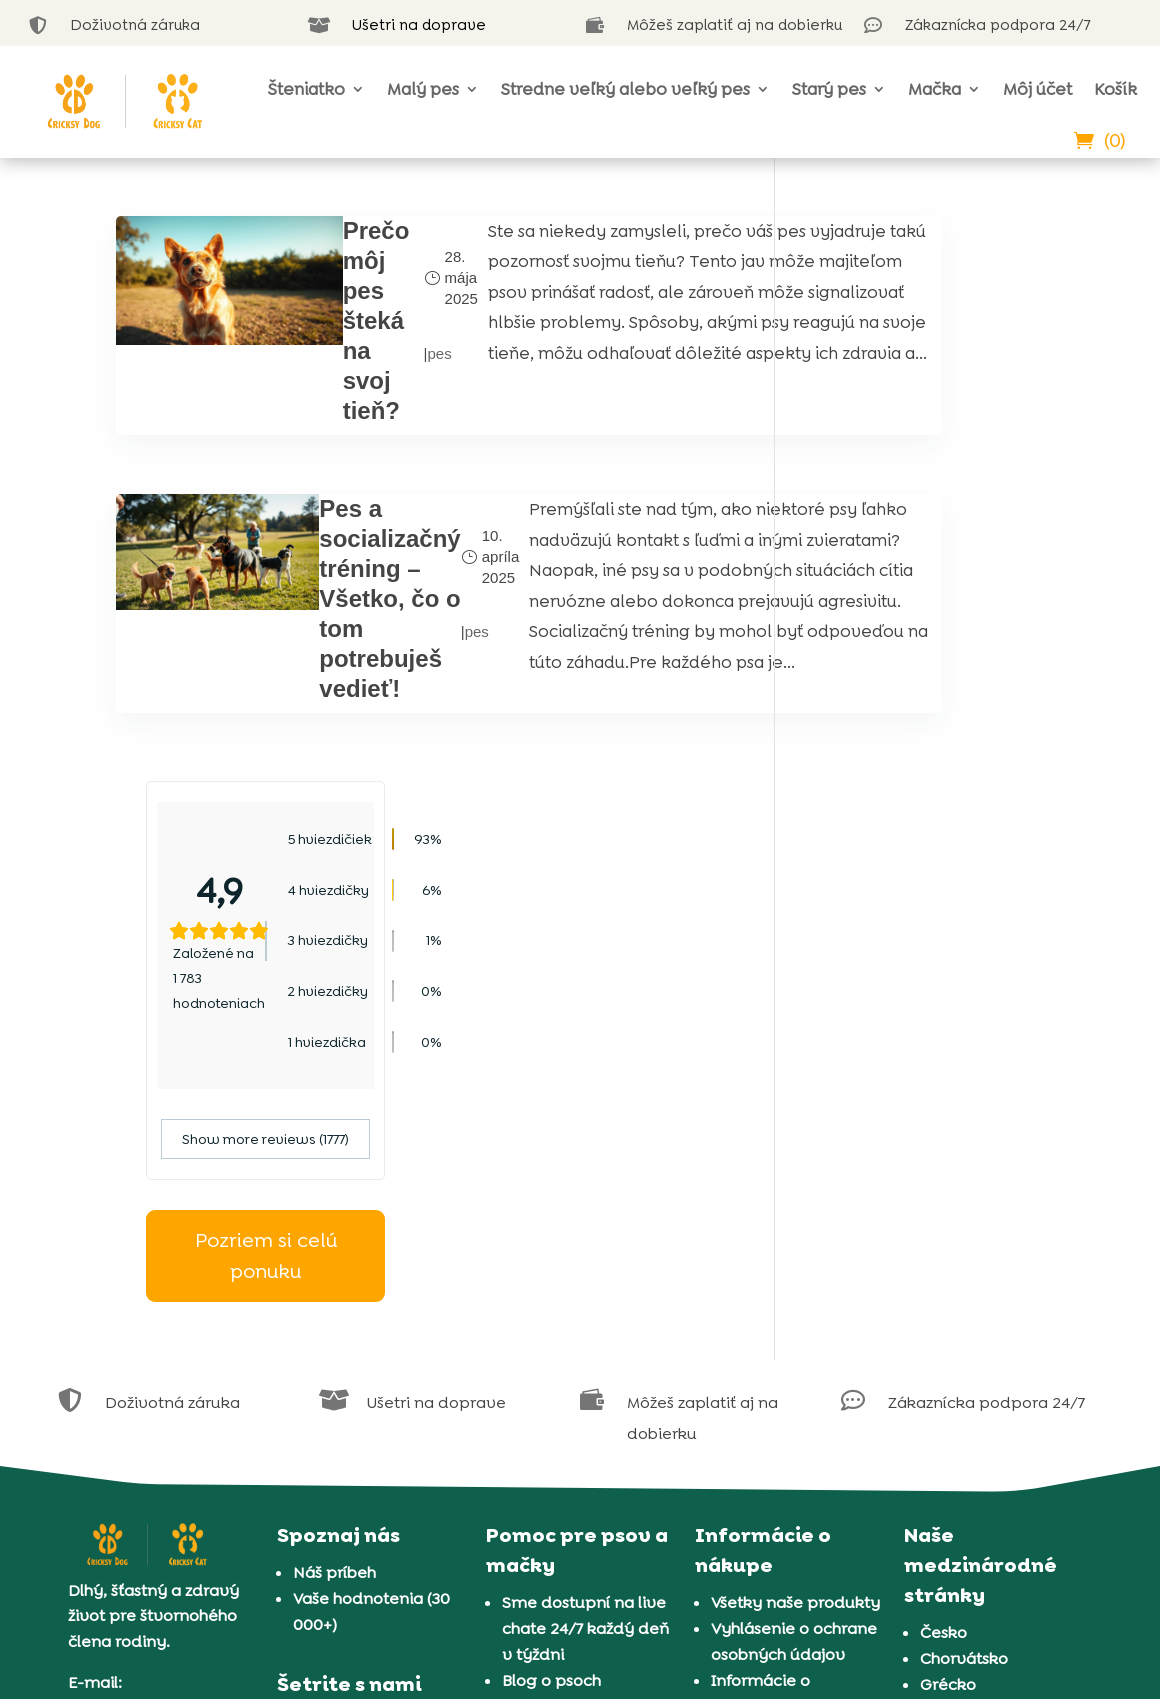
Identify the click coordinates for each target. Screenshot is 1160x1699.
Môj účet (1037, 89)
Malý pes (423, 89)
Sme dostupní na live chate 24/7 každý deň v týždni (585, 1080)
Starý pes (829, 89)
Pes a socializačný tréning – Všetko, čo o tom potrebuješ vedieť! (334, 594)
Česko (943, 1084)
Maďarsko (958, 1162)
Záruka (738, 1236)
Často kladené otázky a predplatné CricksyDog (377, 1251)
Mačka (934, 89)
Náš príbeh (334, 1024)
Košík (1115, 89)
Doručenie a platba (786, 1262)
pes (374, 353)
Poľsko (945, 1188)
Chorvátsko (964, 1110)
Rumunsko (961, 1214)
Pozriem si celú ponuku (924, 690)
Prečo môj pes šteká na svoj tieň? (325, 320)
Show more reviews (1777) (924, 574)
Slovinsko (956, 1240)
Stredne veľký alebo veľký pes (625, 89)
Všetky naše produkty (795, 1054)
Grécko (948, 1136)
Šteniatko (306, 89)
